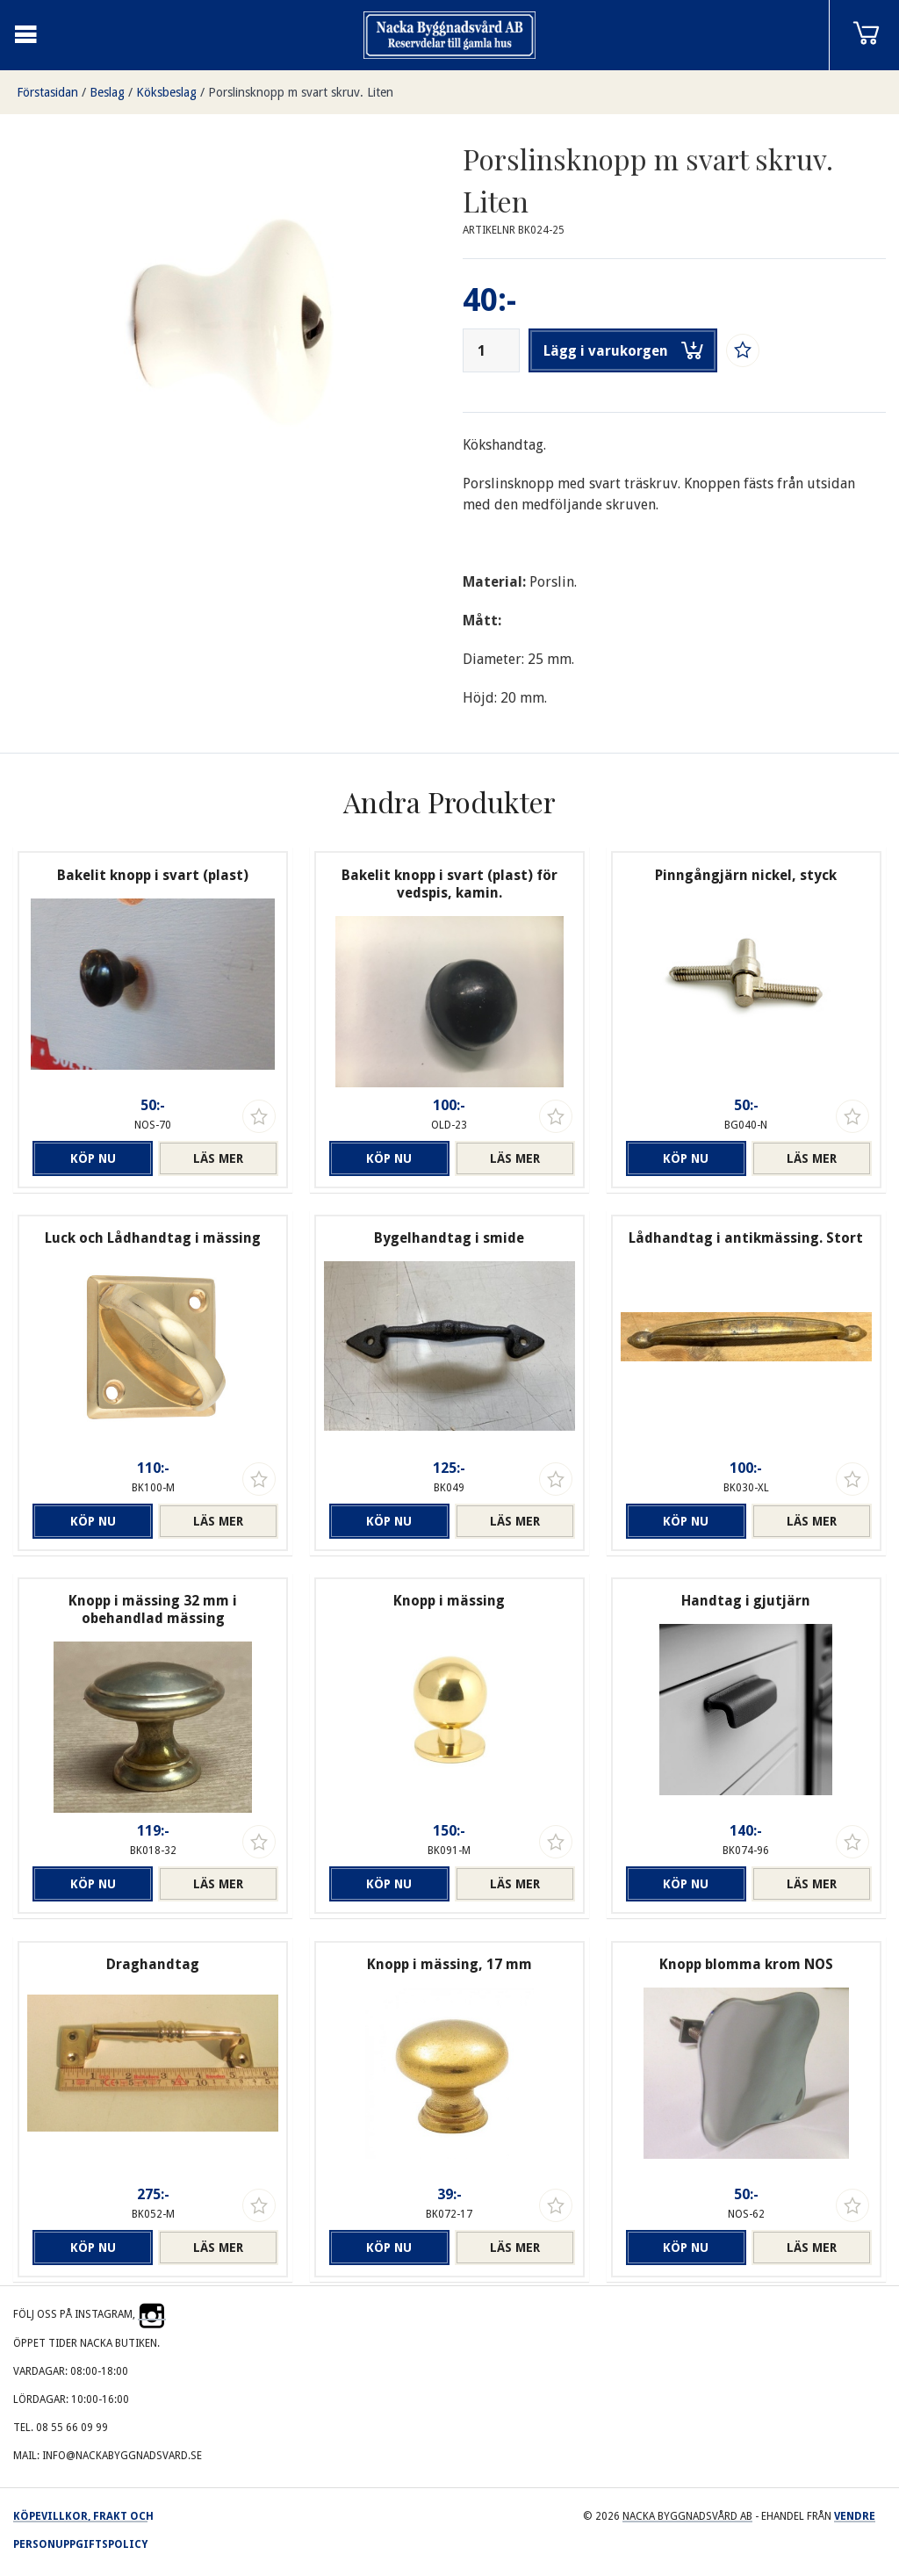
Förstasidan (47, 92)
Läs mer (218, 1158)
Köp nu (93, 1158)
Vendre (854, 2516)
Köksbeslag (166, 92)
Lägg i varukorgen (623, 350)
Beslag (107, 92)
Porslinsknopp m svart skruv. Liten (300, 92)
